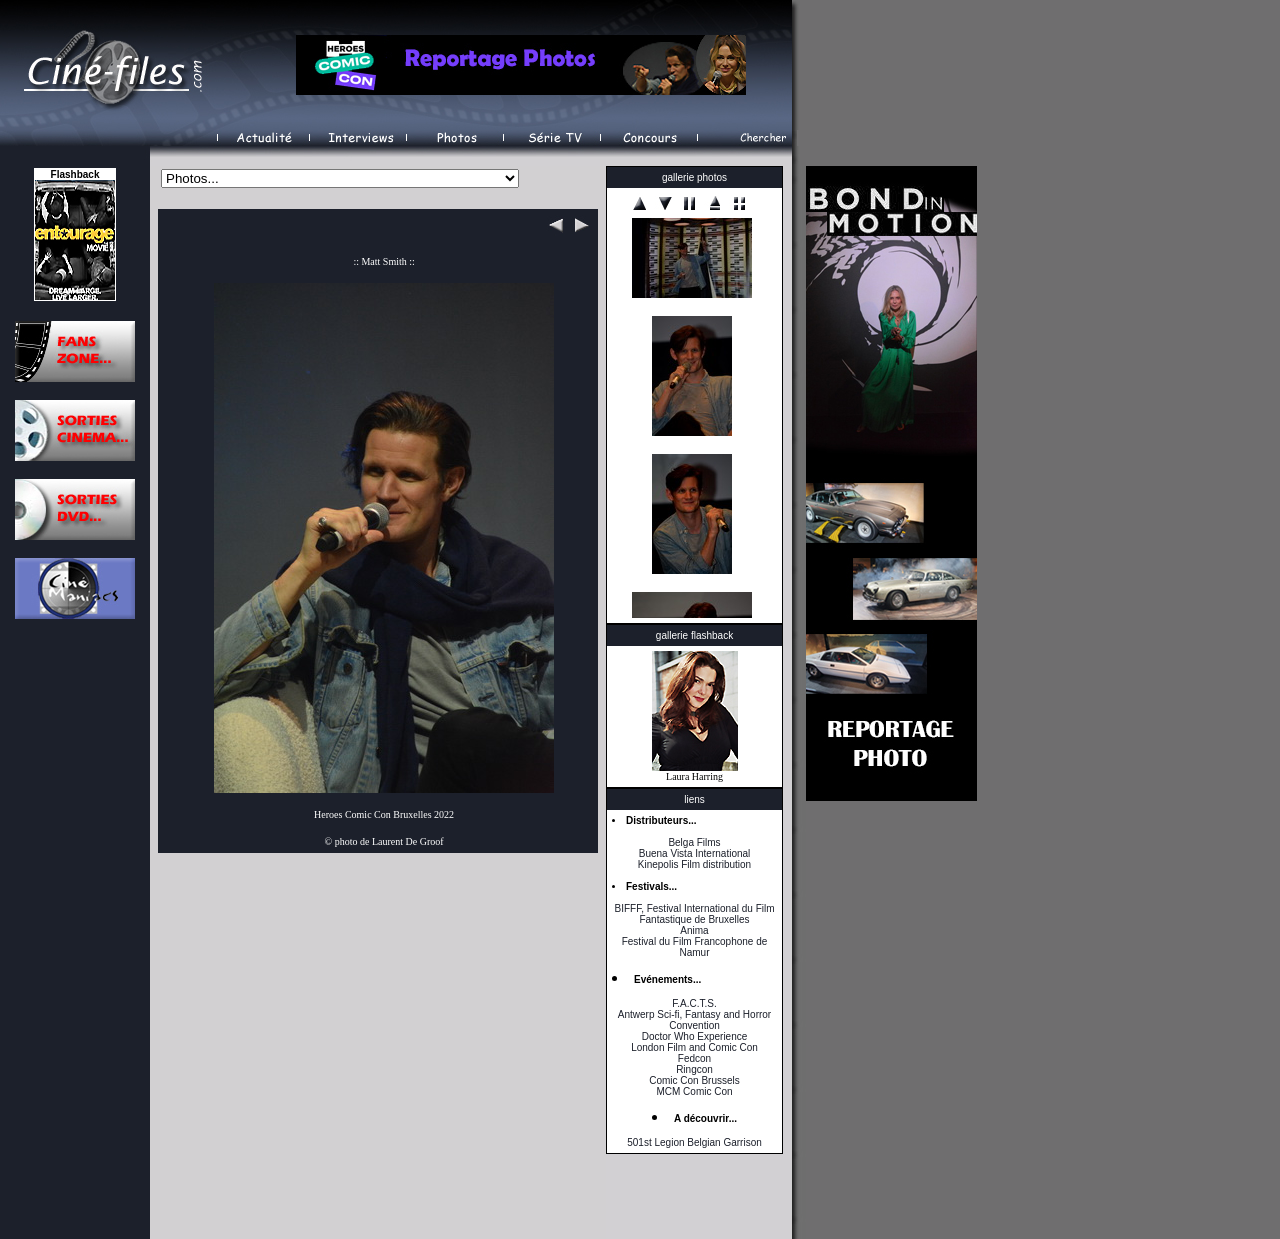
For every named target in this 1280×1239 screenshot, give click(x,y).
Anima (694, 930)
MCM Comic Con (694, 1091)
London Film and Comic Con (694, 1047)
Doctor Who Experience (695, 1036)
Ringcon (694, 1069)
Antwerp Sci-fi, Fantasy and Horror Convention (694, 1020)
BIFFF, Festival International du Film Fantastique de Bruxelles (694, 914)
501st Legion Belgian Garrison (694, 1142)
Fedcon (694, 1058)
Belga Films (694, 842)
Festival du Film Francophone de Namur (695, 947)
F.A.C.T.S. (694, 1003)
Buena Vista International (695, 853)
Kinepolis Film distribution (694, 864)
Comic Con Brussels (694, 1080)
